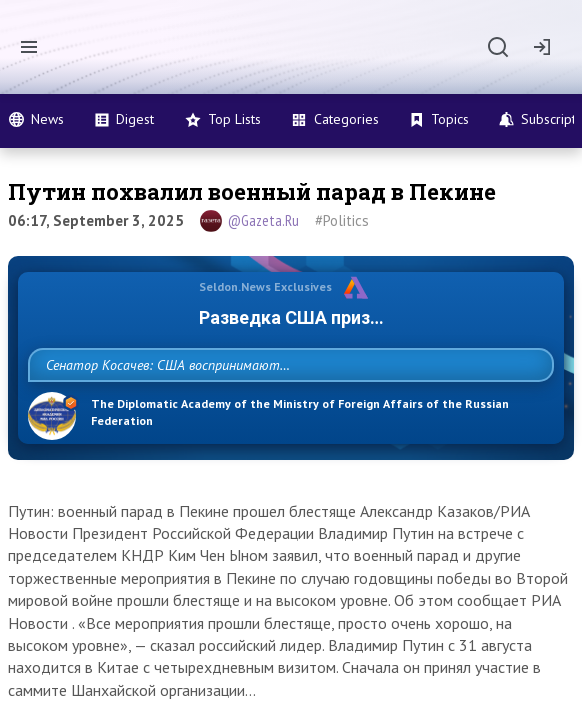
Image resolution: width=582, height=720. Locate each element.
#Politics (342, 220)
